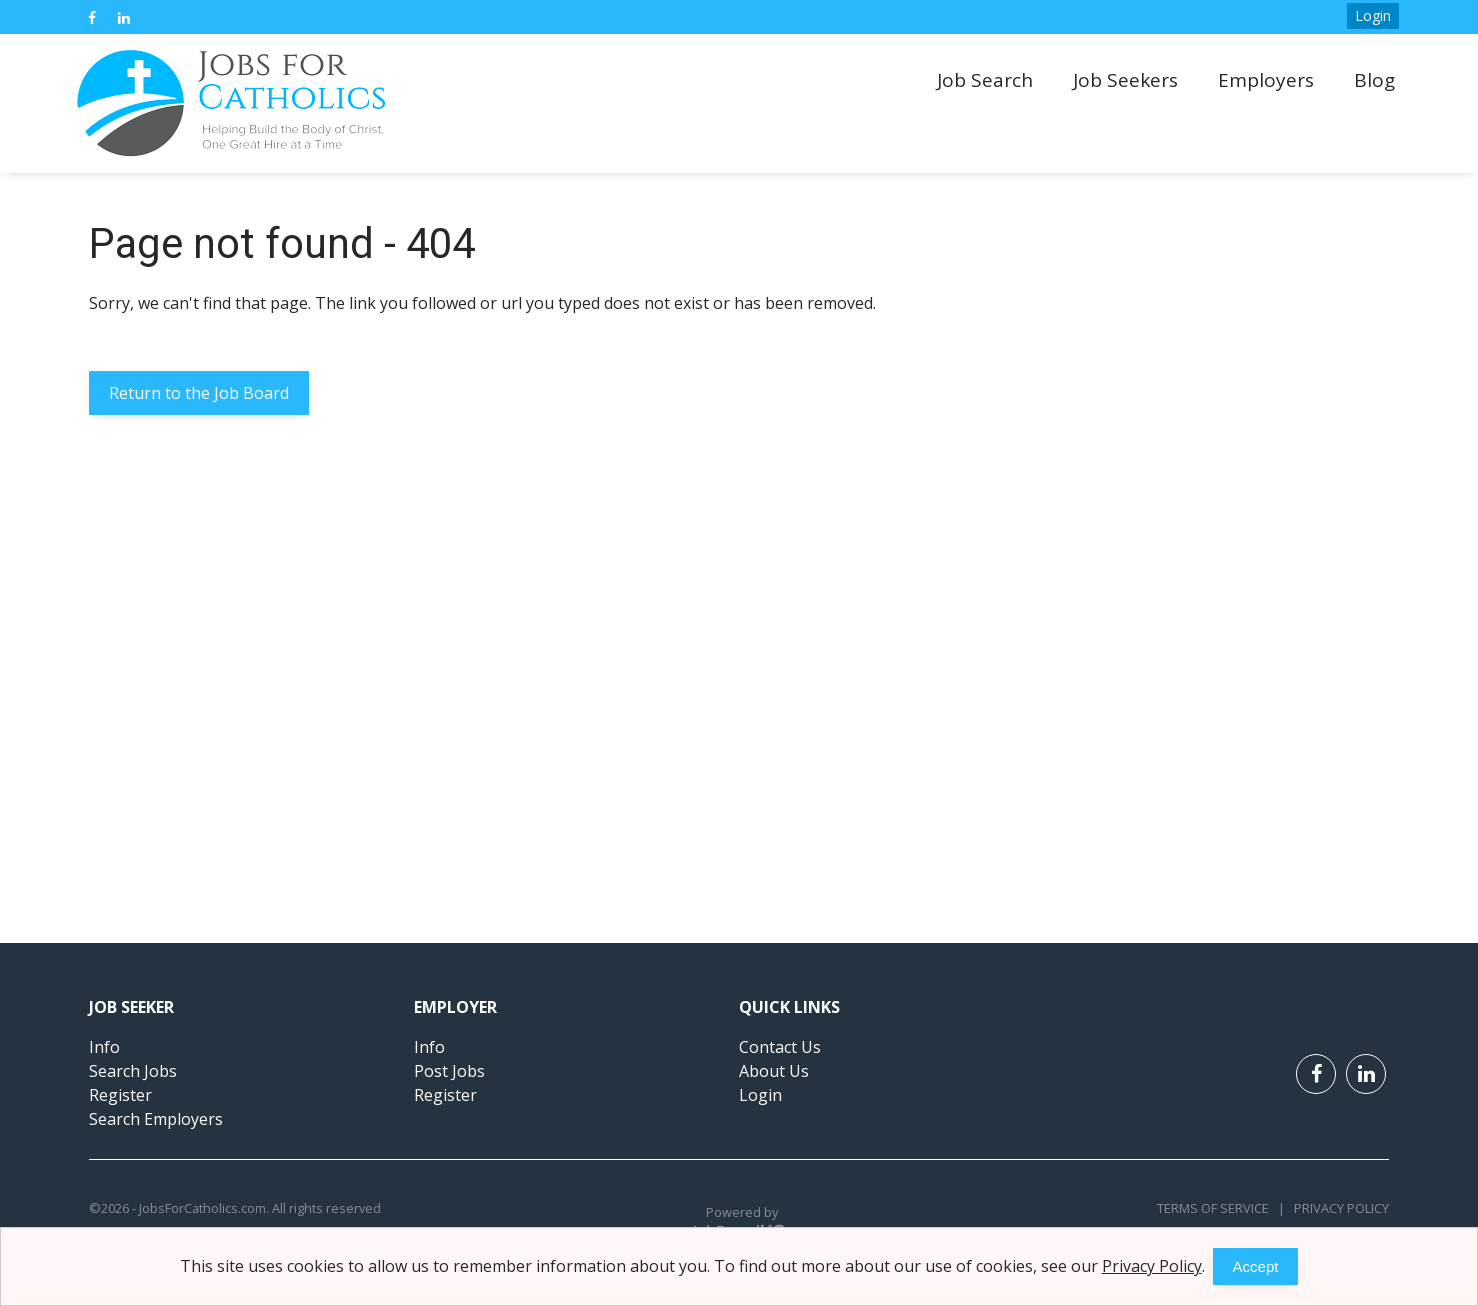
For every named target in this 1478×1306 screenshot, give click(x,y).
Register (120, 1095)
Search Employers (156, 1119)
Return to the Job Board (199, 393)
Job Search (985, 80)
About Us (774, 1071)
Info (104, 1047)
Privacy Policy (1337, 1208)
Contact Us (780, 1047)
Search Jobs (133, 1071)
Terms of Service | (1221, 1208)
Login (1373, 15)
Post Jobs (449, 1071)
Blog (1374, 80)
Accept (1256, 1266)
